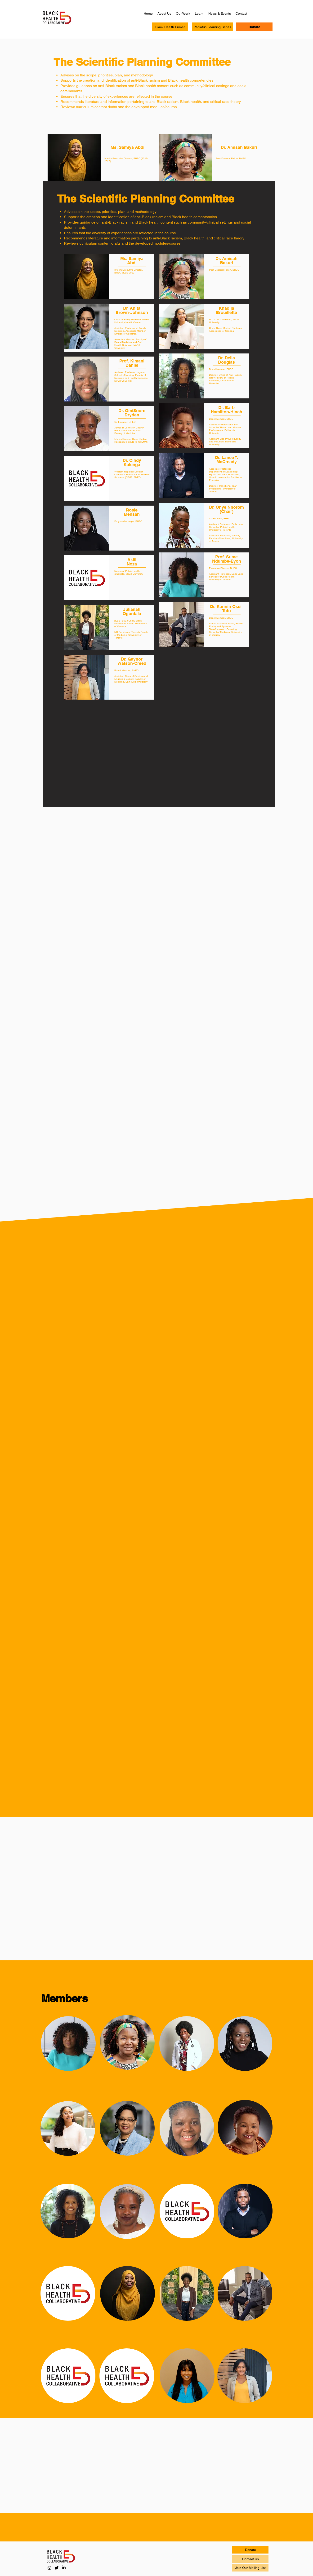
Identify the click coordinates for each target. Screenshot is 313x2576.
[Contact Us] (250, 2559)
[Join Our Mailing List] (250, 2568)
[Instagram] (49, 2567)
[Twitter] (56, 2567)
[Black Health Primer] (170, 26)
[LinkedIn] (63, 2567)
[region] (156, 1863)
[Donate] (254, 26)
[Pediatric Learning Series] (212, 26)
